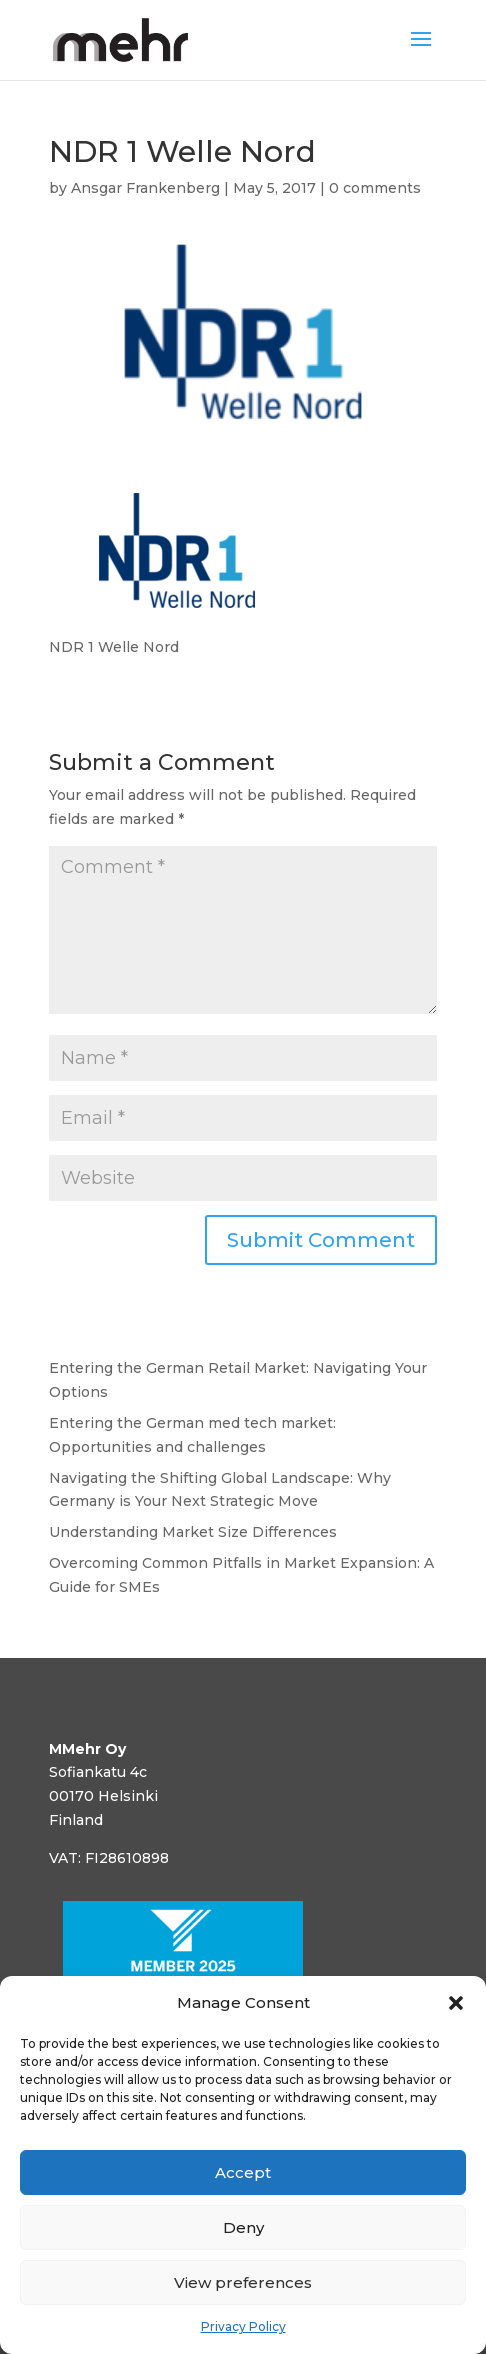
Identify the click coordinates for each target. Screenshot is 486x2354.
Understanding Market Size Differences (193, 1532)
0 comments (375, 188)
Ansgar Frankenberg (145, 188)
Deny (243, 2227)
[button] (456, 2003)
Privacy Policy (243, 2326)
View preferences (243, 2282)
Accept (243, 2172)
